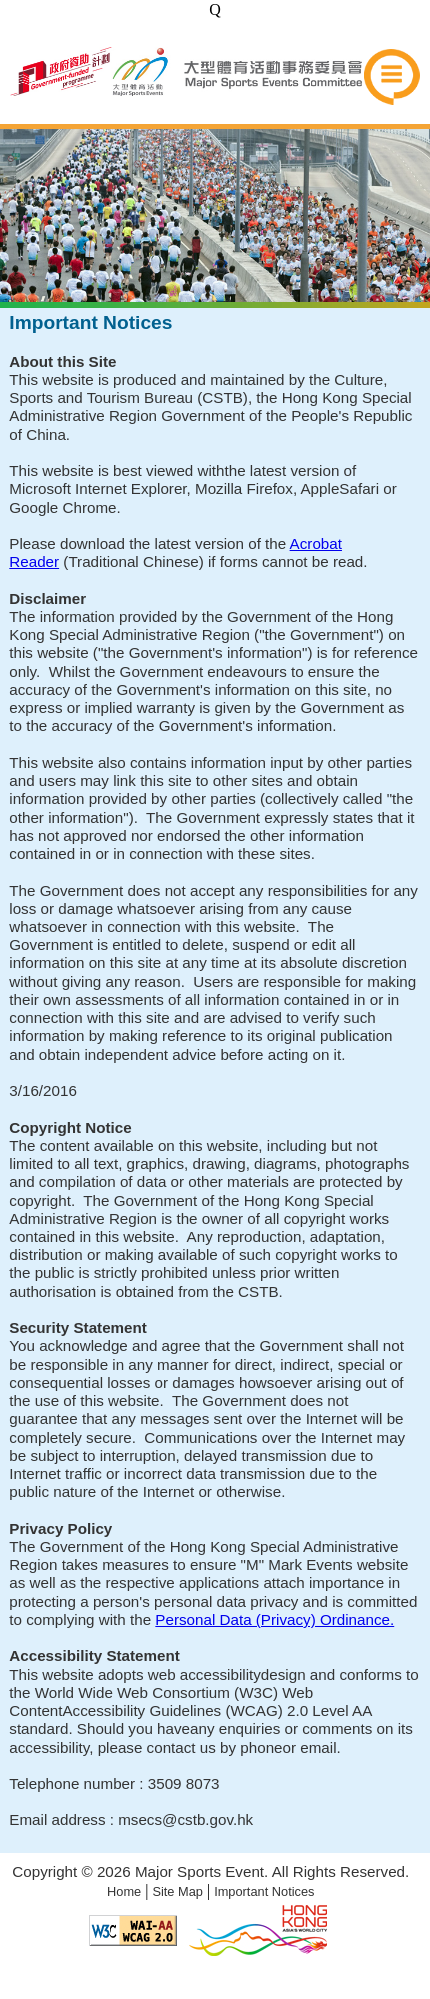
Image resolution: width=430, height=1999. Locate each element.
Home (124, 1891)
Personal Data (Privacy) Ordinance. (274, 1619)
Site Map (177, 1891)
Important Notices (264, 1891)
